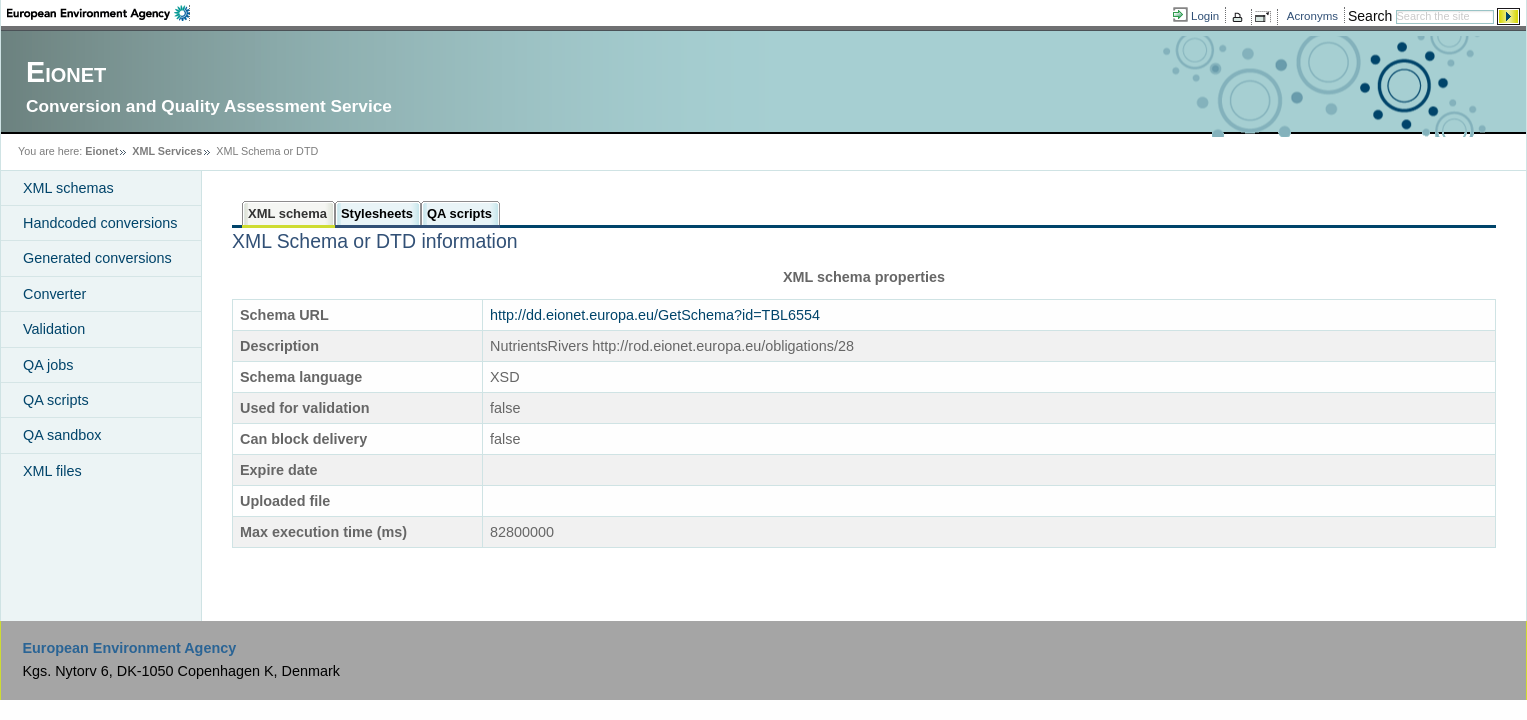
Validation (54, 329)
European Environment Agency (129, 648)
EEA (98, 13)
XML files (52, 471)
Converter (54, 294)
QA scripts (56, 400)
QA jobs (48, 365)
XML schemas (68, 188)
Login (1205, 16)
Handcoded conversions (100, 223)
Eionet (101, 151)
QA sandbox (62, 435)
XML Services (167, 151)
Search (1370, 16)
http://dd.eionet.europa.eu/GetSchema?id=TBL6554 (655, 315)
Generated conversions (97, 258)
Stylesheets (377, 213)
